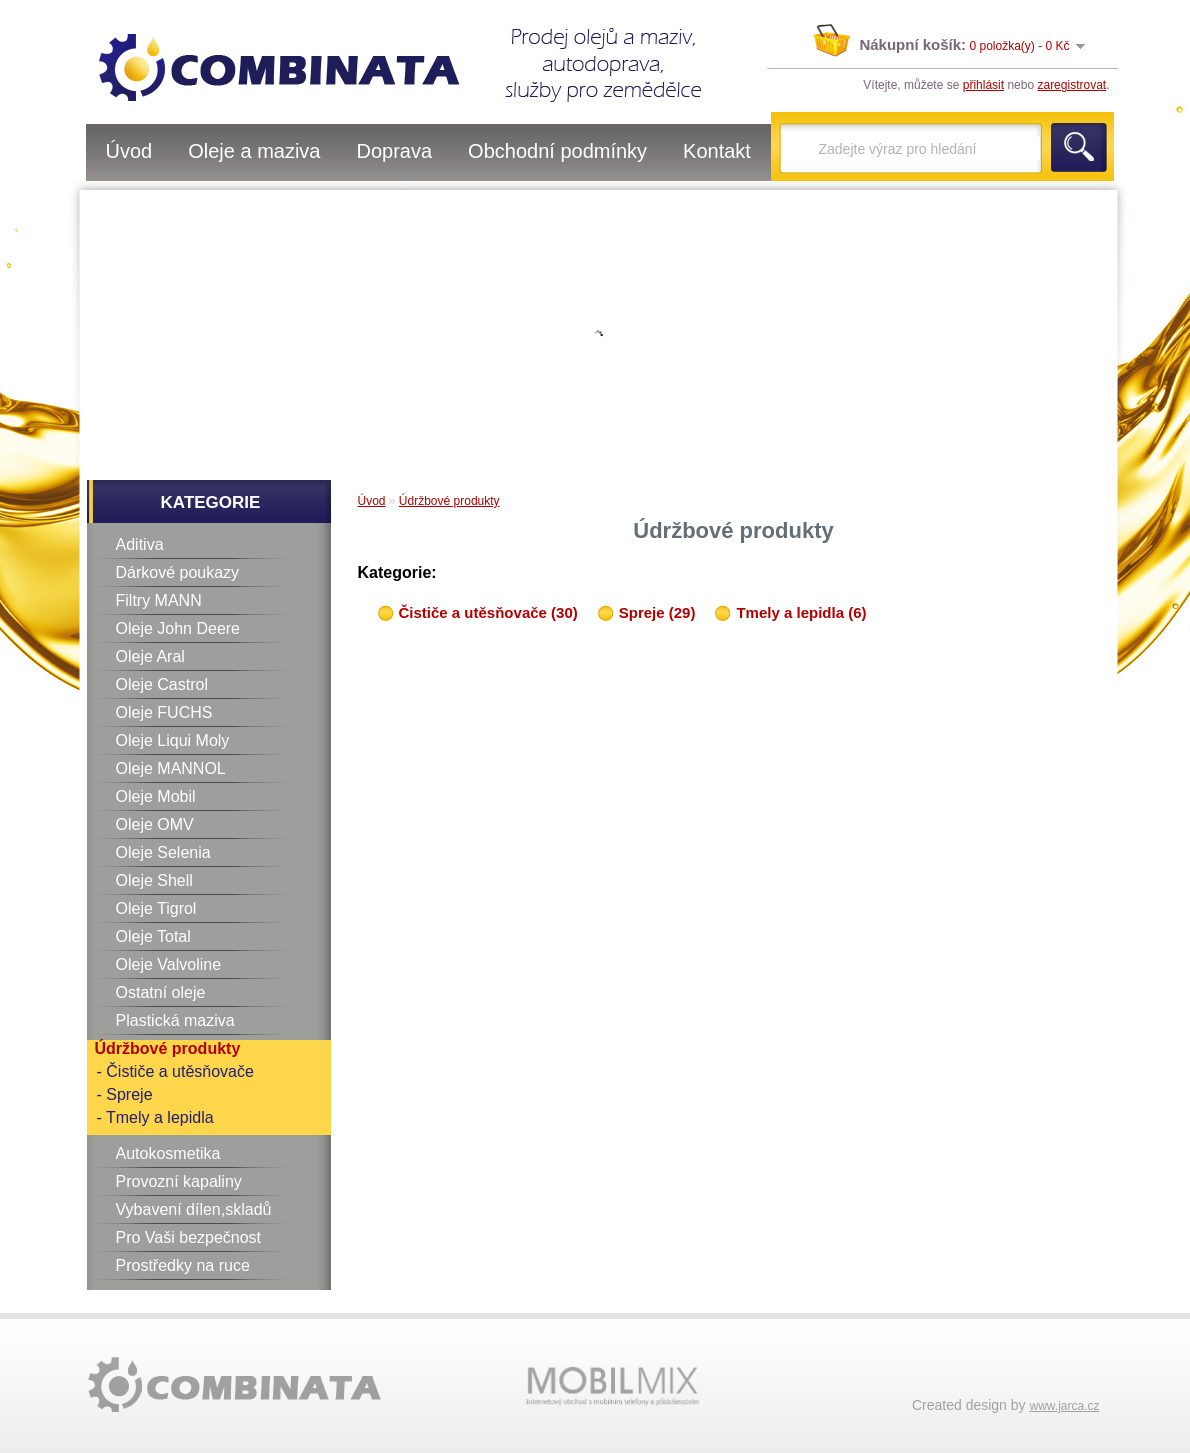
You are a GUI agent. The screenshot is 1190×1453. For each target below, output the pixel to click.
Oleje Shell (154, 880)
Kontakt (717, 151)
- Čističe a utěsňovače (175, 1071)
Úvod (129, 151)
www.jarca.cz (1064, 1406)
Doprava (394, 151)
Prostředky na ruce (183, 1265)
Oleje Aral (150, 656)
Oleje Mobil (156, 796)
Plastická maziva (175, 1020)
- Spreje (125, 1094)
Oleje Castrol (162, 684)
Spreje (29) (657, 612)
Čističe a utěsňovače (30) (488, 612)
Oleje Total (153, 936)
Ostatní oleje (161, 992)
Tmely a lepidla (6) (801, 612)
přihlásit (983, 85)
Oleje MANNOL (171, 768)
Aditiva (140, 544)
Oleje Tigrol (156, 908)
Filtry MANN (159, 600)
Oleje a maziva (254, 151)
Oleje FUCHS (164, 712)
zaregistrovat (1071, 85)
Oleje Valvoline (169, 964)
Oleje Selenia (163, 852)
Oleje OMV (155, 824)
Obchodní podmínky (557, 151)
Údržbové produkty (168, 1048)
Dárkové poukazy (178, 572)
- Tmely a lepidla (155, 1117)
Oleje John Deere (178, 628)
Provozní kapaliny (179, 1181)
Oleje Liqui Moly (173, 740)
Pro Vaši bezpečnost (189, 1237)
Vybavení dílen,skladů (194, 1209)
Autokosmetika (168, 1153)
